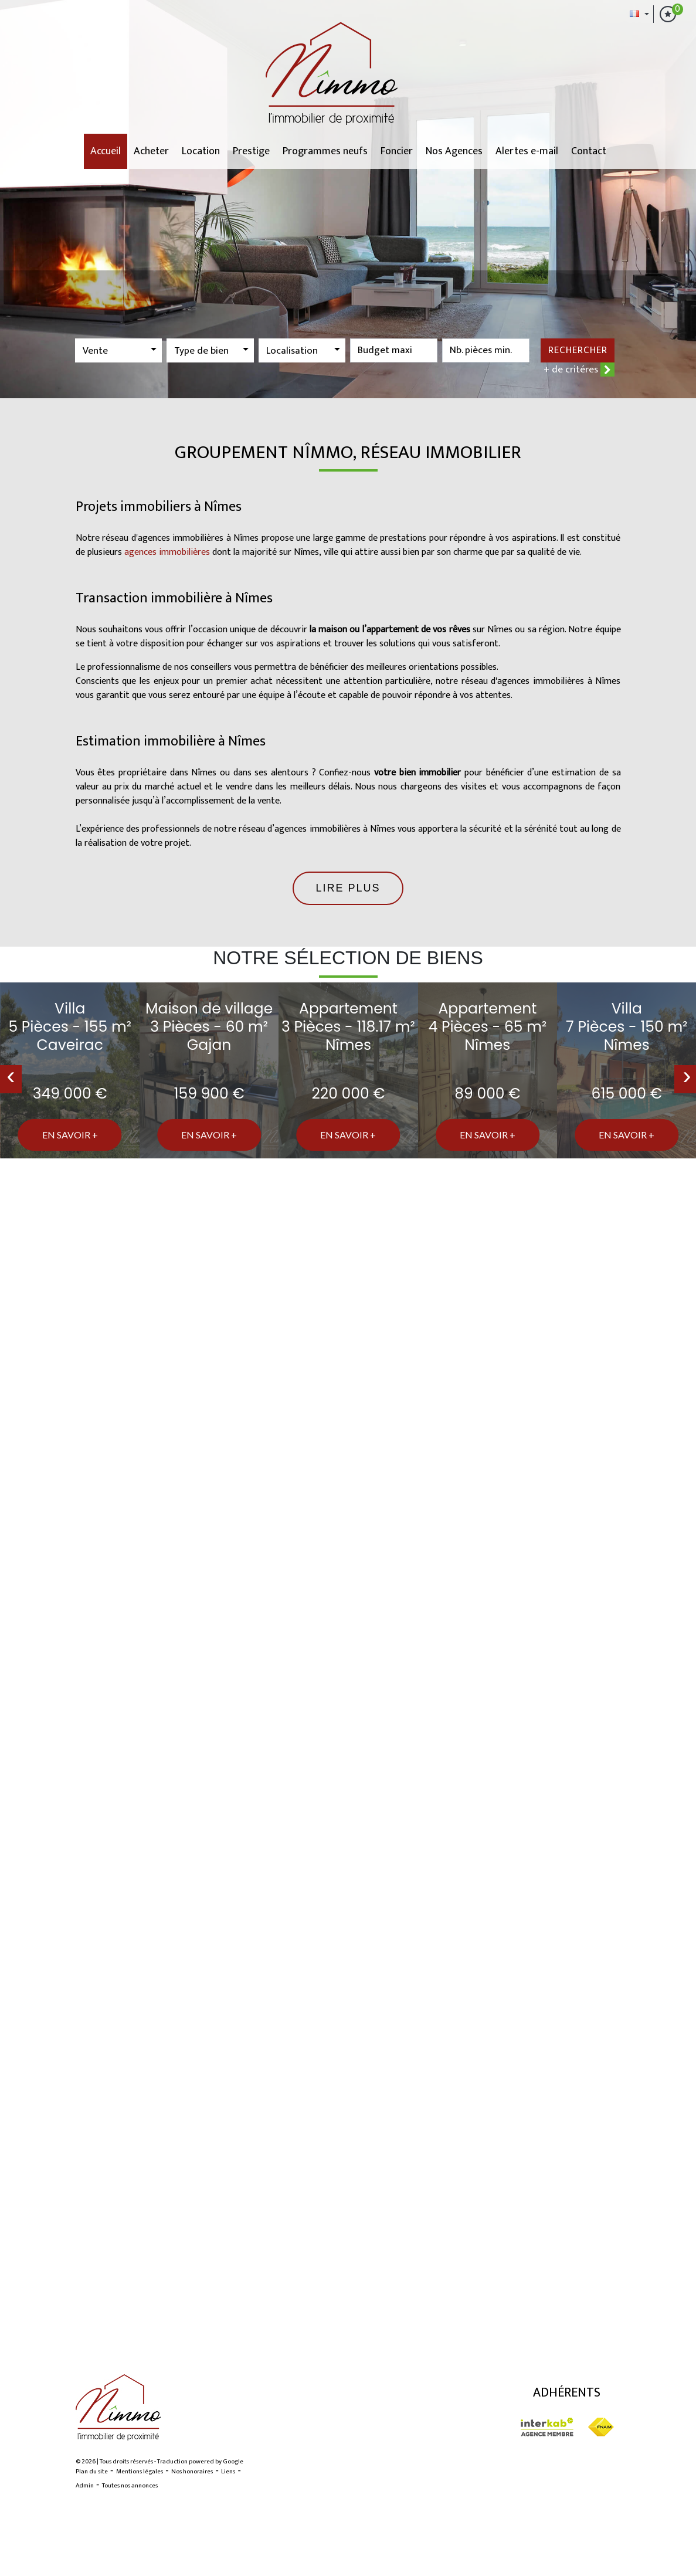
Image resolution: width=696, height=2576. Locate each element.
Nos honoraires (192, 2471)
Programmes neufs (325, 151)
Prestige (251, 151)
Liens (228, 2471)
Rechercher (577, 350)
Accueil (105, 151)
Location (201, 151)
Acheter (151, 151)
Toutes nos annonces (130, 2485)
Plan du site (92, 2471)
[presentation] (11, 1079)
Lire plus (347, 888)
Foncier (397, 151)
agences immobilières (167, 552)
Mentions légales (139, 2471)
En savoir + (70, 1134)
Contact (588, 151)
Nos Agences (454, 151)
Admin (85, 2485)
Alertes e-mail (526, 151)
